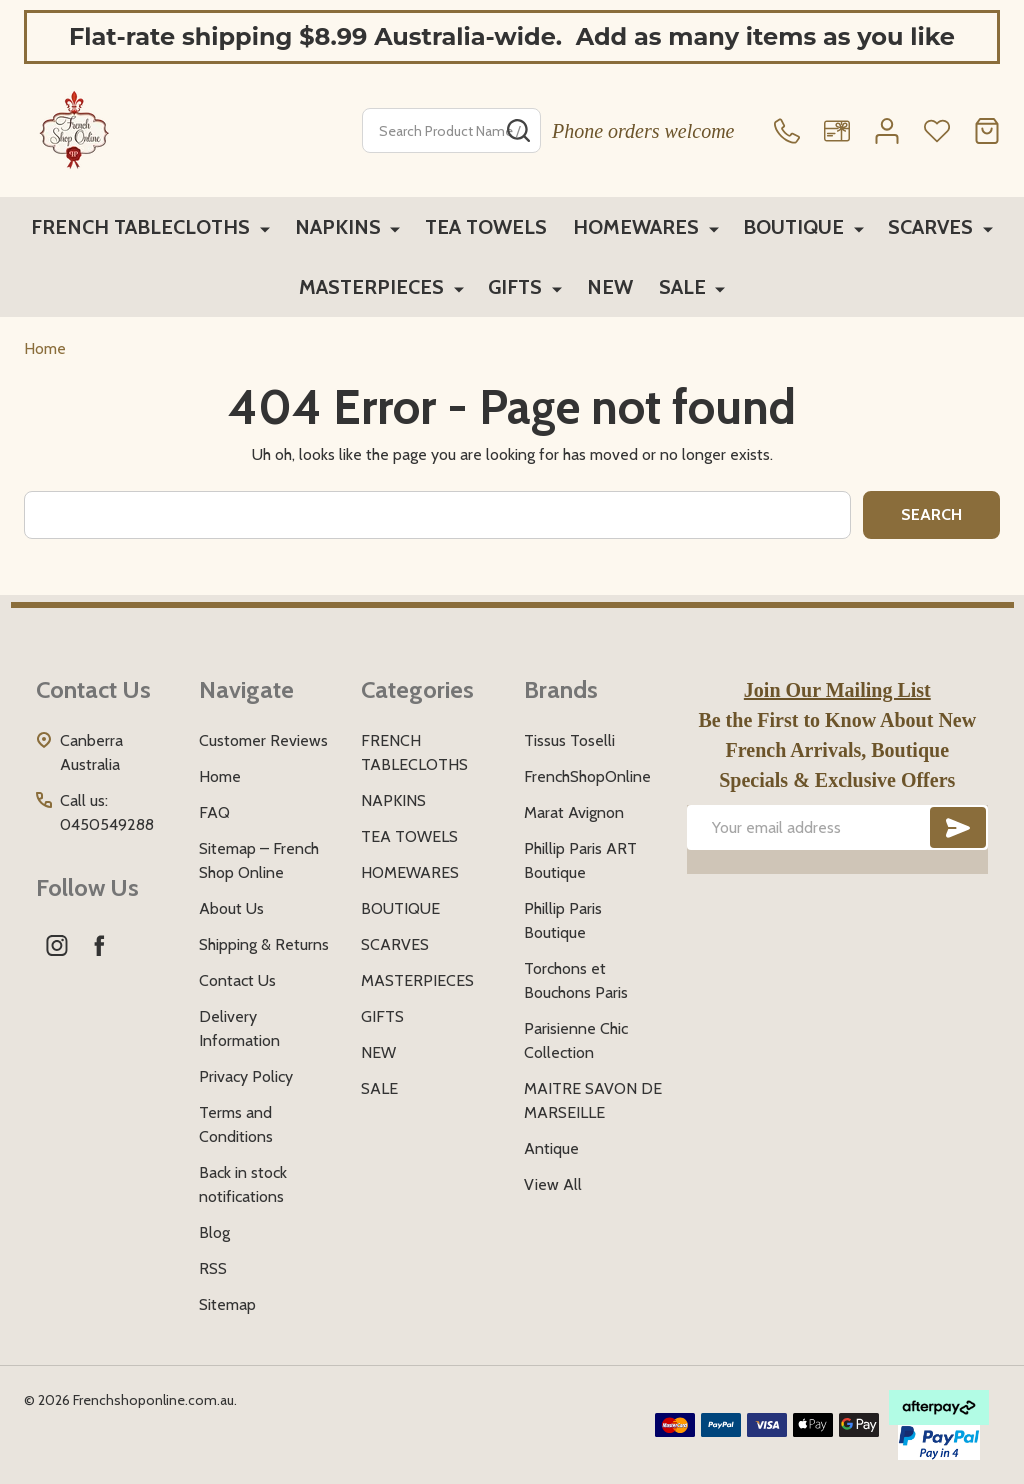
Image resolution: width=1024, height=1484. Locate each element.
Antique (551, 1148)
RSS (213, 1268)
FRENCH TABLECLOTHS (147, 228)
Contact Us (237, 980)
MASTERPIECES (375, 290)
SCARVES (930, 228)
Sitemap (227, 1304)
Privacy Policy (246, 1076)
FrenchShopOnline (587, 776)
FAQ (214, 812)
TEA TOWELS (488, 228)
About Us (231, 908)
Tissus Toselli (569, 740)
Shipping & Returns (264, 944)
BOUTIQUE (795, 228)
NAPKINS (342, 228)
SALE (683, 290)
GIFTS (517, 290)
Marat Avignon (574, 812)
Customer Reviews (263, 740)
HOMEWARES (640, 228)
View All (553, 1184)
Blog (214, 1232)
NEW (609, 290)
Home (45, 348)
